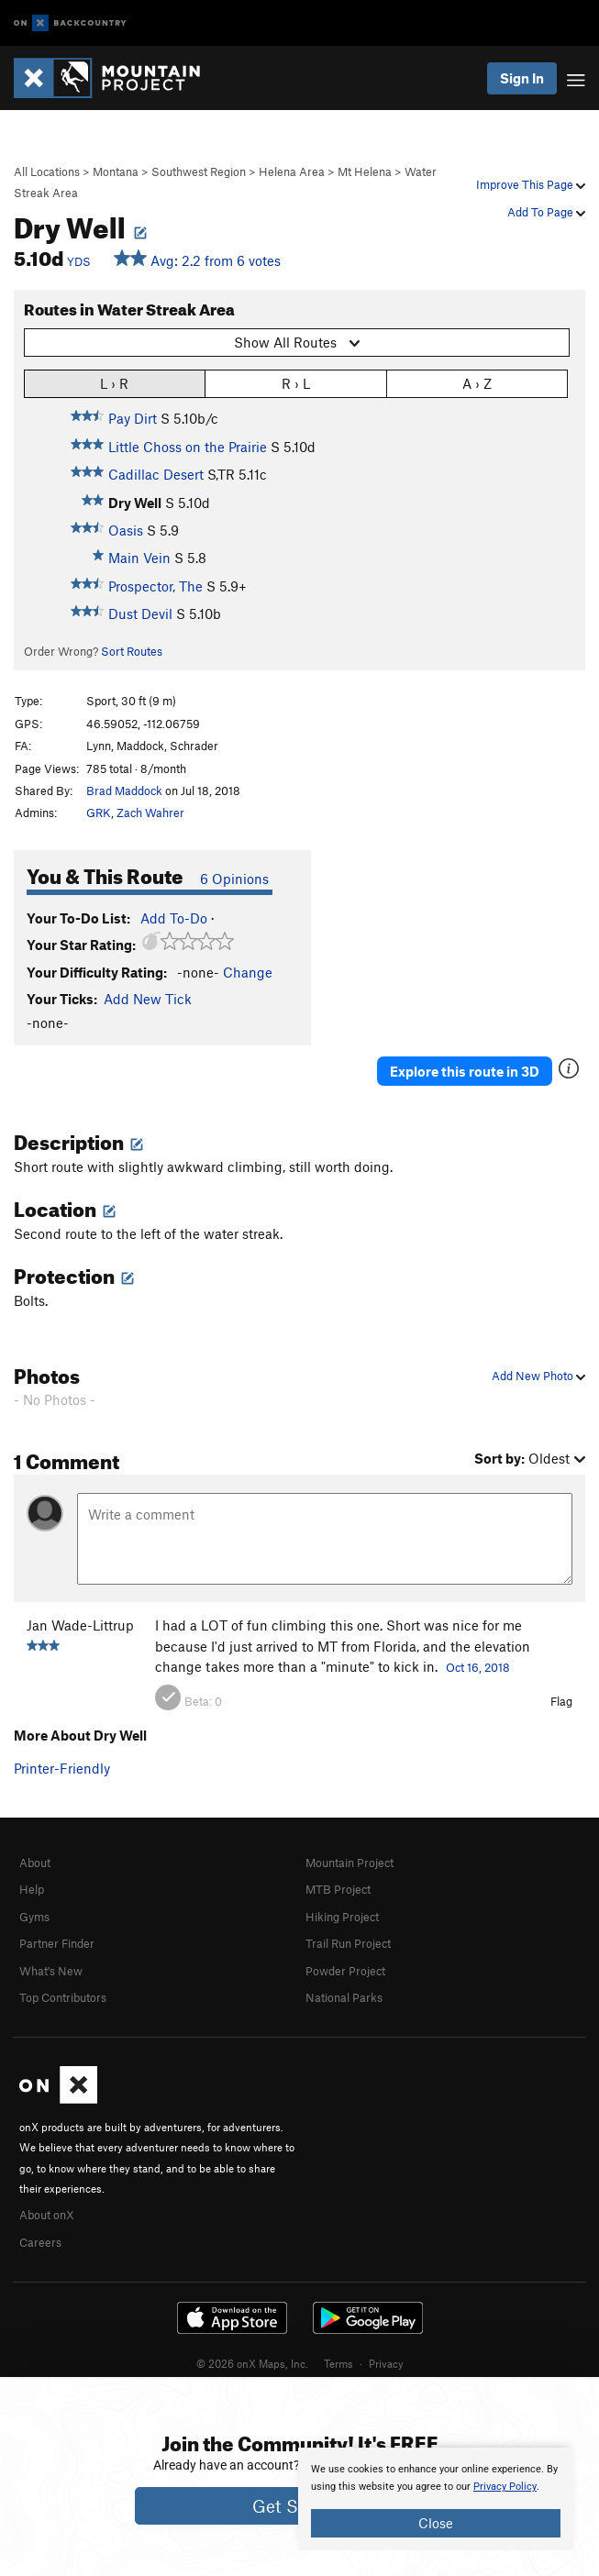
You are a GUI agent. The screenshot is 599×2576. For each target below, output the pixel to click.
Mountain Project (349, 1862)
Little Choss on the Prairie (187, 446)
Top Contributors (62, 1997)
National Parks (344, 1997)
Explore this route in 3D (464, 1071)
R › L (296, 383)
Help (31, 1889)
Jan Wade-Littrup (80, 1625)
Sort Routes (131, 651)
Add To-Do (173, 918)
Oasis (125, 530)
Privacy (386, 2363)
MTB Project (338, 1889)
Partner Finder (56, 1943)
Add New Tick (148, 998)
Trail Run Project (348, 1943)
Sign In (522, 78)
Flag (561, 1701)
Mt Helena (365, 171)
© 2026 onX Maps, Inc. (252, 2363)
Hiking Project (342, 1916)
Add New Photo (538, 1375)
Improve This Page (530, 184)
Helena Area (292, 171)
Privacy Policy (505, 2487)
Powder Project (345, 1970)
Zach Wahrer (150, 812)
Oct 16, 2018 (478, 1667)
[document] (435, 2498)
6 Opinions (234, 878)
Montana (116, 171)
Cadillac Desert (156, 474)
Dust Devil (140, 613)
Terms (338, 2363)
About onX (46, 2214)
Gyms (34, 1916)
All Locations (47, 171)
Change (247, 972)
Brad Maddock (124, 790)
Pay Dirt (132, 418)
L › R (114, 383)
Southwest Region (198, 171)
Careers (40, 2242)
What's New (51, 1970)
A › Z (477, 383)
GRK (98, 812)
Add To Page (546, 212)
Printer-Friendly (62, 1768)
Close (435, 2523)
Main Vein (139, 557)
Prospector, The (155, 586)
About (34, 1862)
